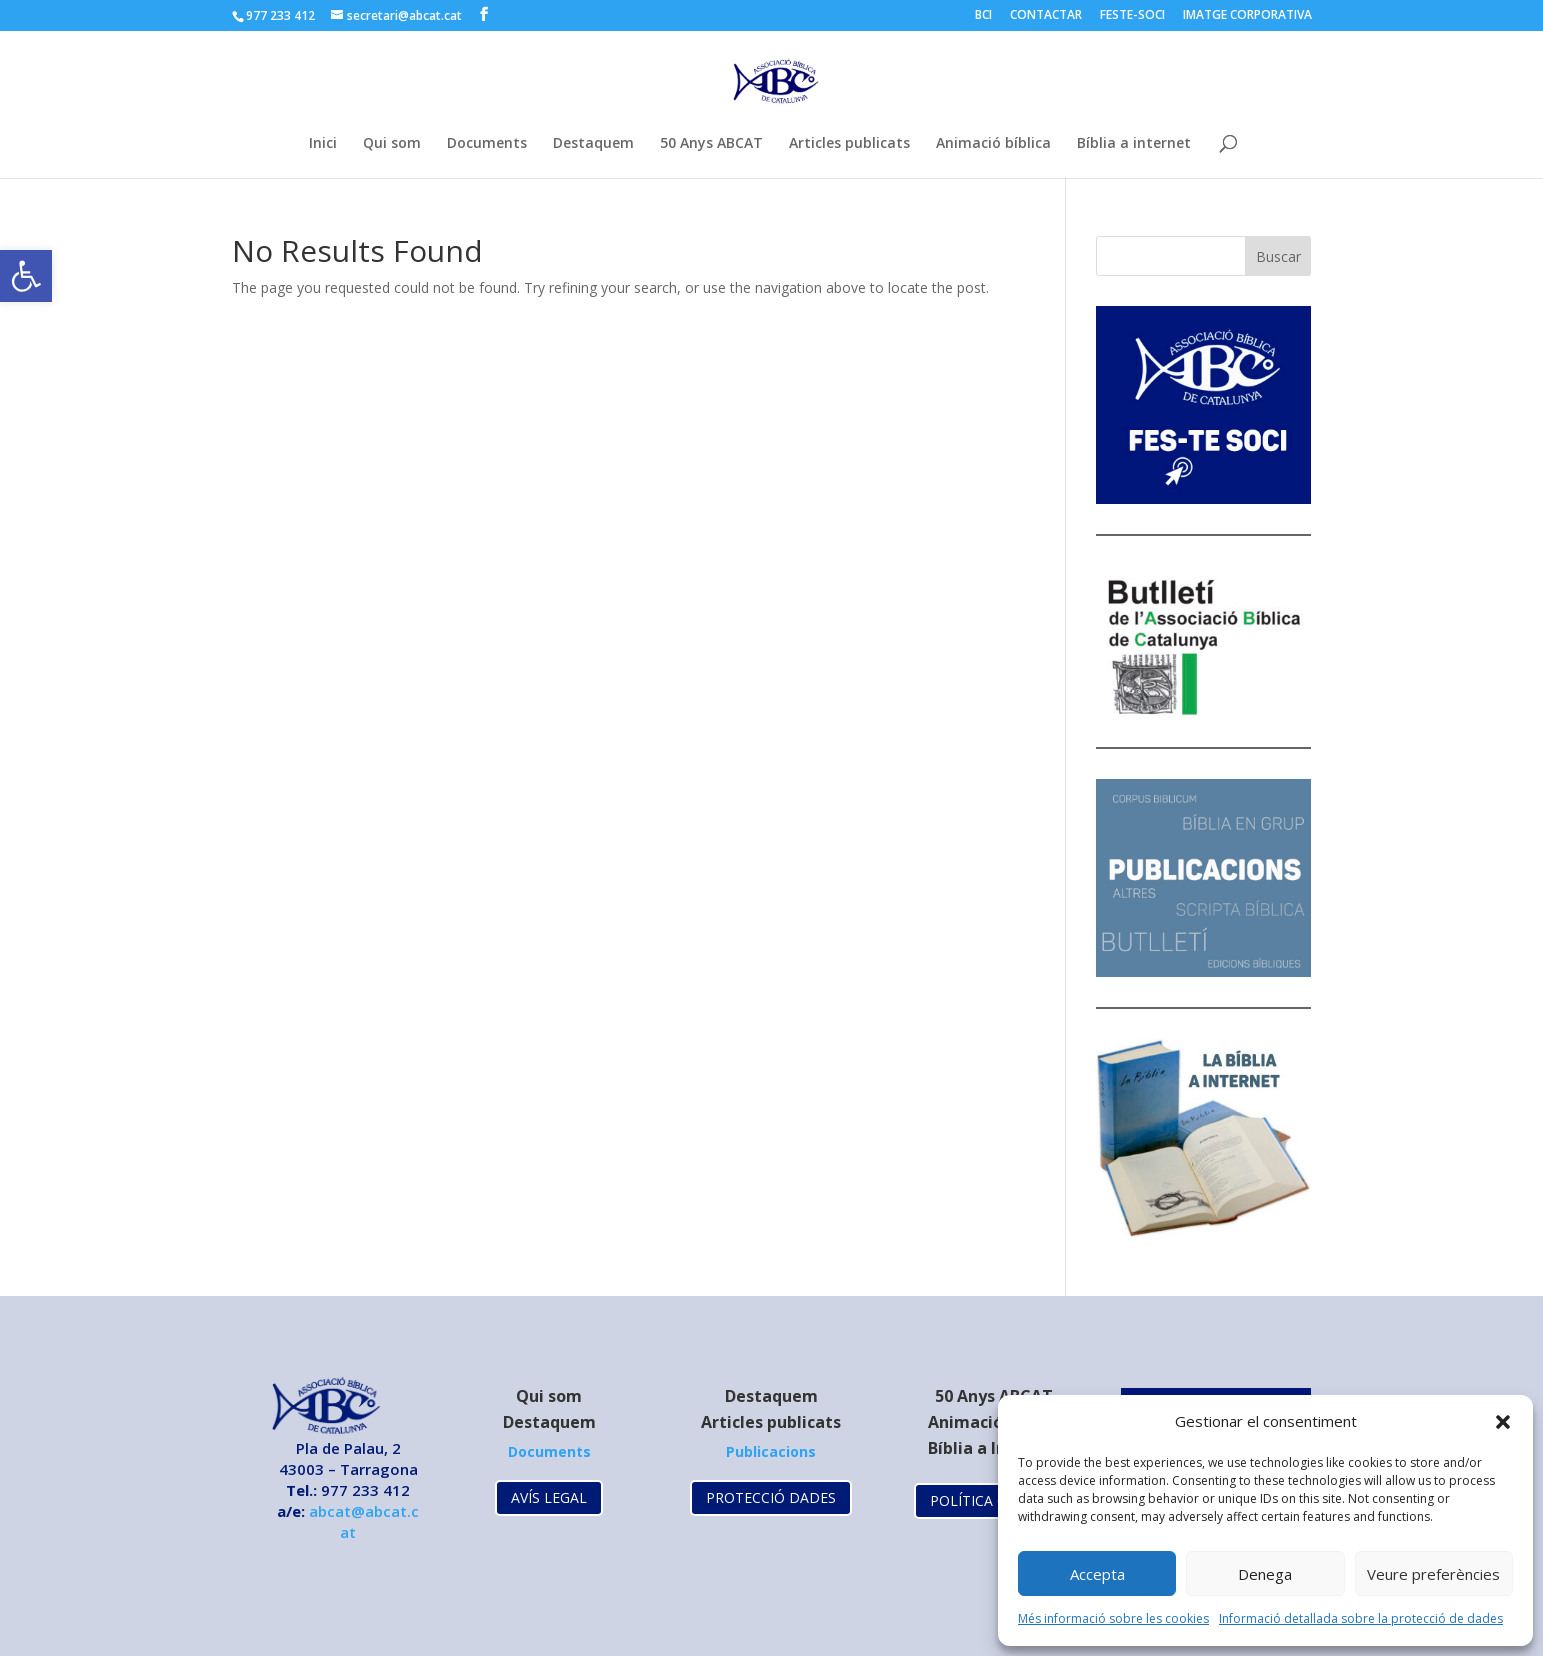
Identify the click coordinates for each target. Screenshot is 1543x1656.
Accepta (1097, 1574)
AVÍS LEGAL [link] (549, 1497)
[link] (26, 276)
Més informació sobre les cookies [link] (1113, 1618)
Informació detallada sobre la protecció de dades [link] (1361, 1618)
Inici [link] (323, 144)
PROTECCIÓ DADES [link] (771, 1497)
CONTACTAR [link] (1046, 16)
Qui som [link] (392, 144)
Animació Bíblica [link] (994, 1422)
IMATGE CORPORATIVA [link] (1247, 16)
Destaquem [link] (593, 144)
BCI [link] (983, 16)
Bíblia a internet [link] (1134, 144)
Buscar (1278, 256)
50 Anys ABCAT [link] (711, 144)
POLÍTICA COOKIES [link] (993, 1500)
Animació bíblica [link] (993, 144)
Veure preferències (1433, 1574)
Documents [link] (487, 144)
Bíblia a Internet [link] (993, 1448)
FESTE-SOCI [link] (1132, 16)
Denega (1265, 1574)
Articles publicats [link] (849, 144)
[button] (1503, 1422)
